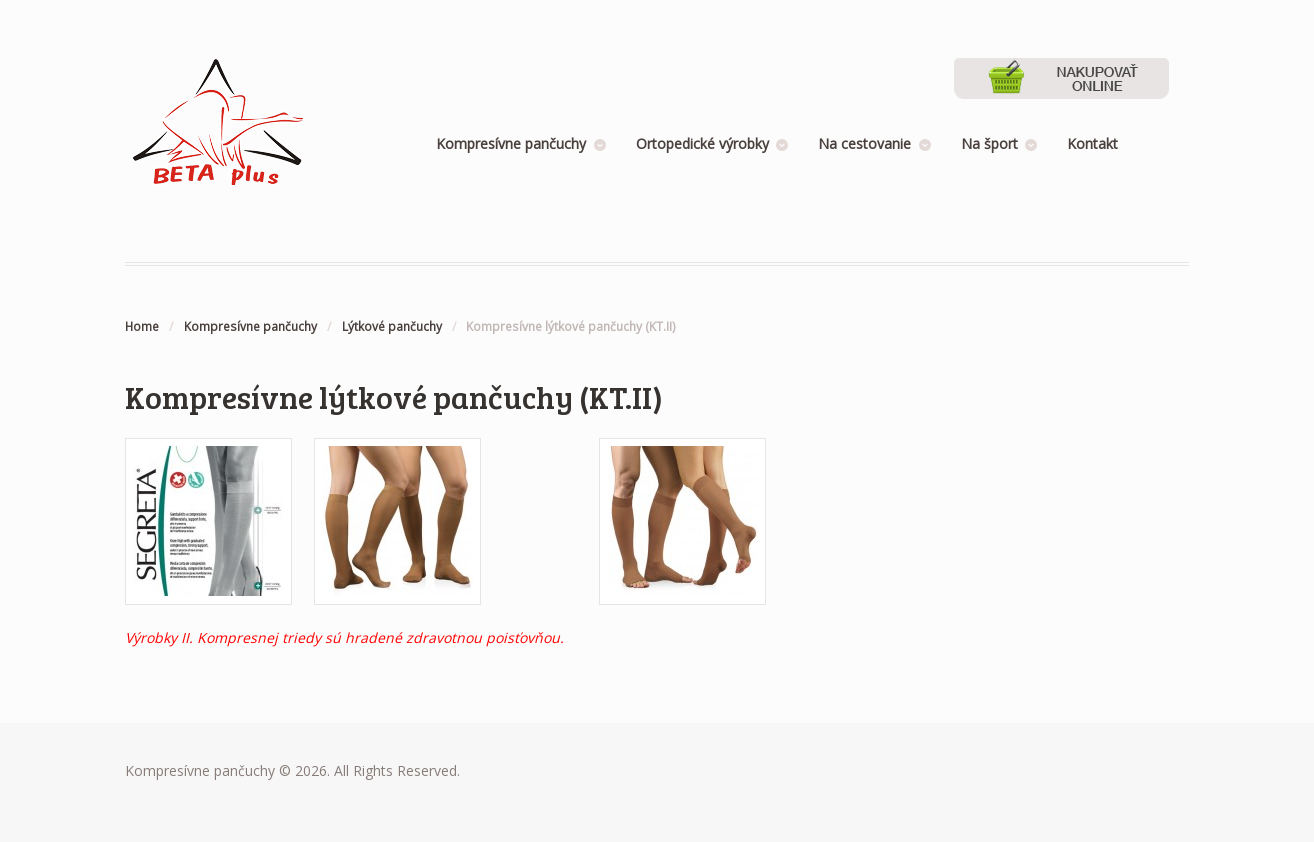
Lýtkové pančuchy (392, 326)
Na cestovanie (864, 143)
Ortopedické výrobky (702, 143)
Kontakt (1092, 143)
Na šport (989, 143)
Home (142, 326)
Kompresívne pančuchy (511, 143)
